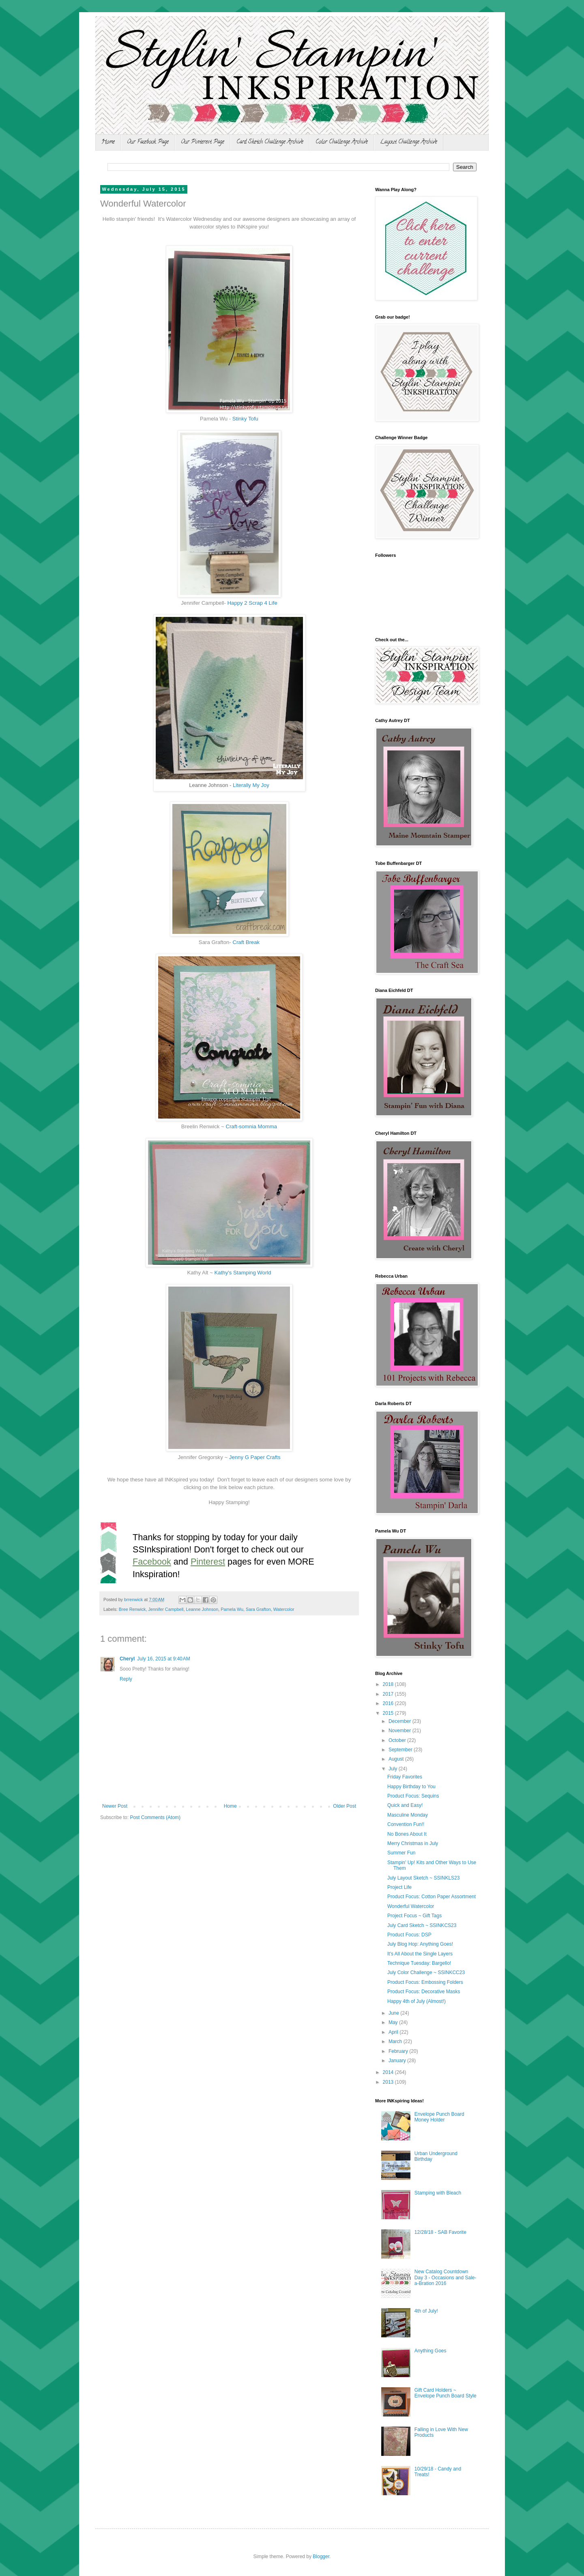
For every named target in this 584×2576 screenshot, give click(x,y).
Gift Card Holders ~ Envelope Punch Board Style (445, 2393)
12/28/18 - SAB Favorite (440, 2232)
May (394, 2022)
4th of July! (426, 2311)
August (397, 1759)
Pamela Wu (232, 1609)
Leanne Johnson (202, 1609)
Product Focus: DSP (409, 1935)
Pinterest (208, 1561)
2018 (389, 1684)
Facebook (152, 1561)
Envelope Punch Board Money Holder (439, 2117)
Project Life (399, 1887)
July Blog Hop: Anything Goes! (420, 1944)
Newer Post (114, 1806)
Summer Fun (401, 1853)
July (394, 1769)
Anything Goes (430, 2351)
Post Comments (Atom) (155, 1817)
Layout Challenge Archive (408, 142)
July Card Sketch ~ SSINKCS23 (421, 1925)
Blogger (321, 2556)
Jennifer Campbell (165, 1609)
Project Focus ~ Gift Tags (414, 1916)
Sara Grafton (258, 1609)
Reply (126, 1679)
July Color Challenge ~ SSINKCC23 (426, 1972)
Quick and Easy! (405, 1805)
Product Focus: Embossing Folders (425, 1982)
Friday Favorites (404, 1777)
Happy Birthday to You (411, 1786)
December (400, 1721)
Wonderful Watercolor (410, 1906)
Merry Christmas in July (412, 1843)
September (401, 1750)
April (394, 2032)
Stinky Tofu (245, 419)
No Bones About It (407, 1834)
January (398, 2060)
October (398, 1740)
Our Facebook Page (148, 142)
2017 (389, 1694)
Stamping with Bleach (437, 2193)
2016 (389, 1703)
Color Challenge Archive (342, 142)
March (396, 2041)
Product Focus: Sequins (413, 1796)
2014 (389, 2072)
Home (108, 142)
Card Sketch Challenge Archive (269, 142)
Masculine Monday (407, 1815)
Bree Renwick (132, 1609)
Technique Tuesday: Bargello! (419, 1963)
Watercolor (283, 1609)
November (400, 1730)
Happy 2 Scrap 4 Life (252, 603)
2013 (389, 2082)
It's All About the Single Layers (420, 1954)
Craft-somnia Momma (251, 1126)
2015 (389, 1713)
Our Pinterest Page (202, 142)
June (394, 2013)
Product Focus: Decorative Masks (423, 1991)
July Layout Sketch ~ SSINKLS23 (423, 1878)
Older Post (344, 1806)
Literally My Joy (251, 785)
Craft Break (246, 942)
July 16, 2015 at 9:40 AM (163, 1659)
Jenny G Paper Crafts (255, 1457)
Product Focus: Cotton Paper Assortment (431, 1896)
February (399, 2051)
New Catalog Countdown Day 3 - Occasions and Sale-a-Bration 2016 (445, 2277)
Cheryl (127, 1659)
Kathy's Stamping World (243, 1273)
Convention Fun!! (405, 1824)
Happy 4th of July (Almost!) (416, 2001)
